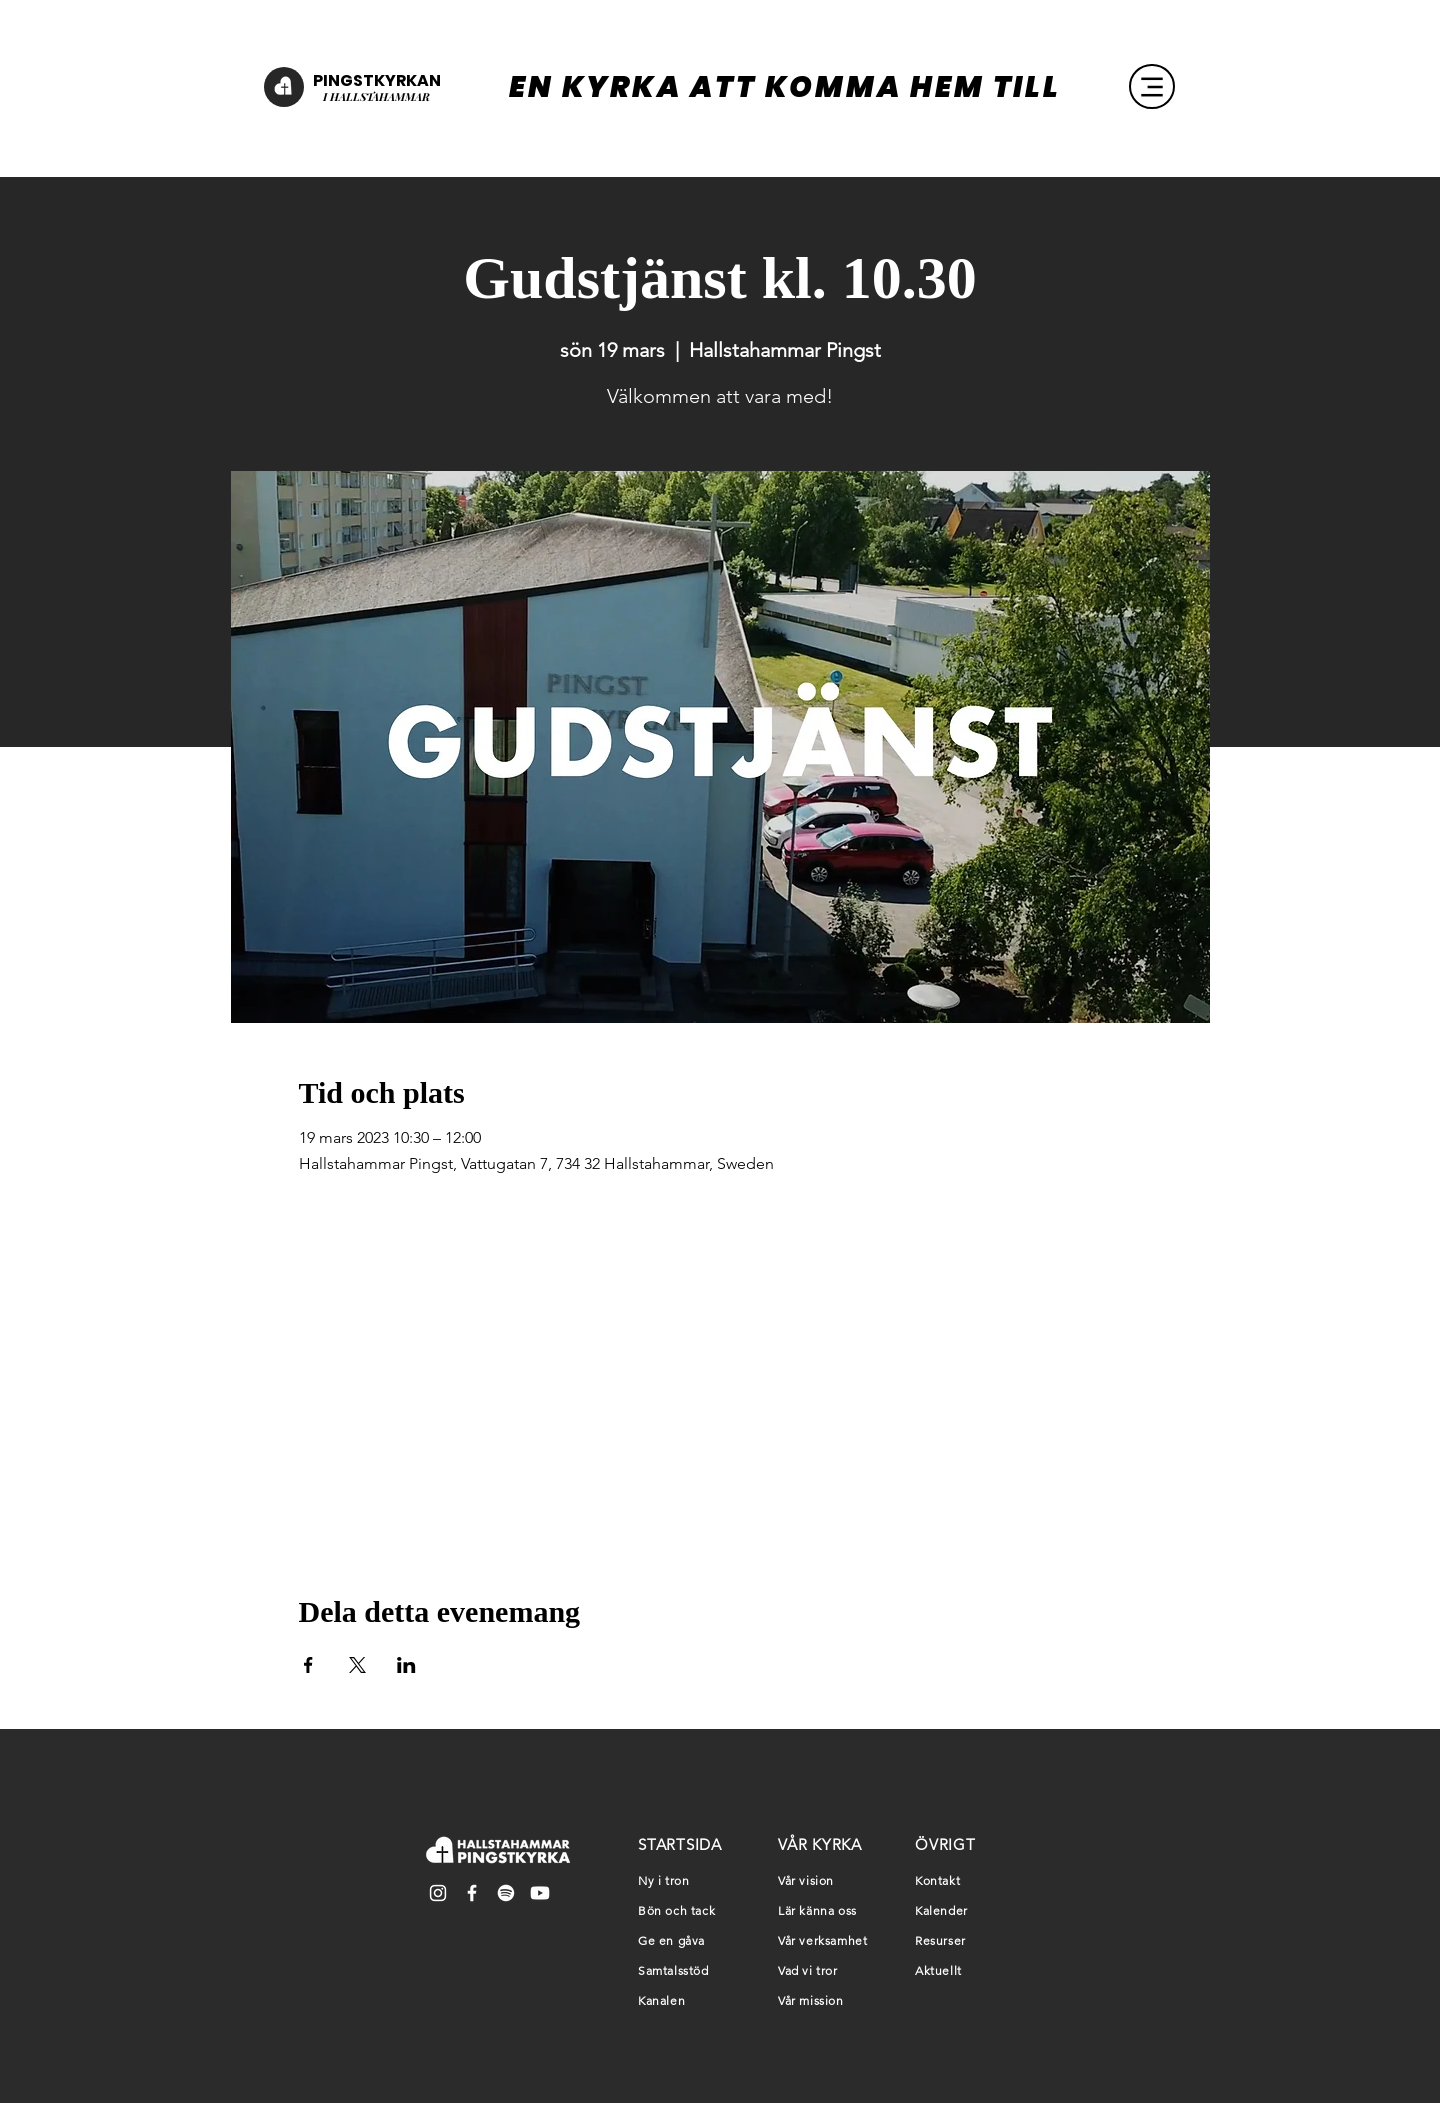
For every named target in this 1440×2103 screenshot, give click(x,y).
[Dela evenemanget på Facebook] (308, 1665)
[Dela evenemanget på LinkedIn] (406, 1665)
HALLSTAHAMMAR (378, 96)
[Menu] (1152, 86)
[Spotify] (506, 1893)
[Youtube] (540, 1893)
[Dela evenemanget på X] (357, 1665)
